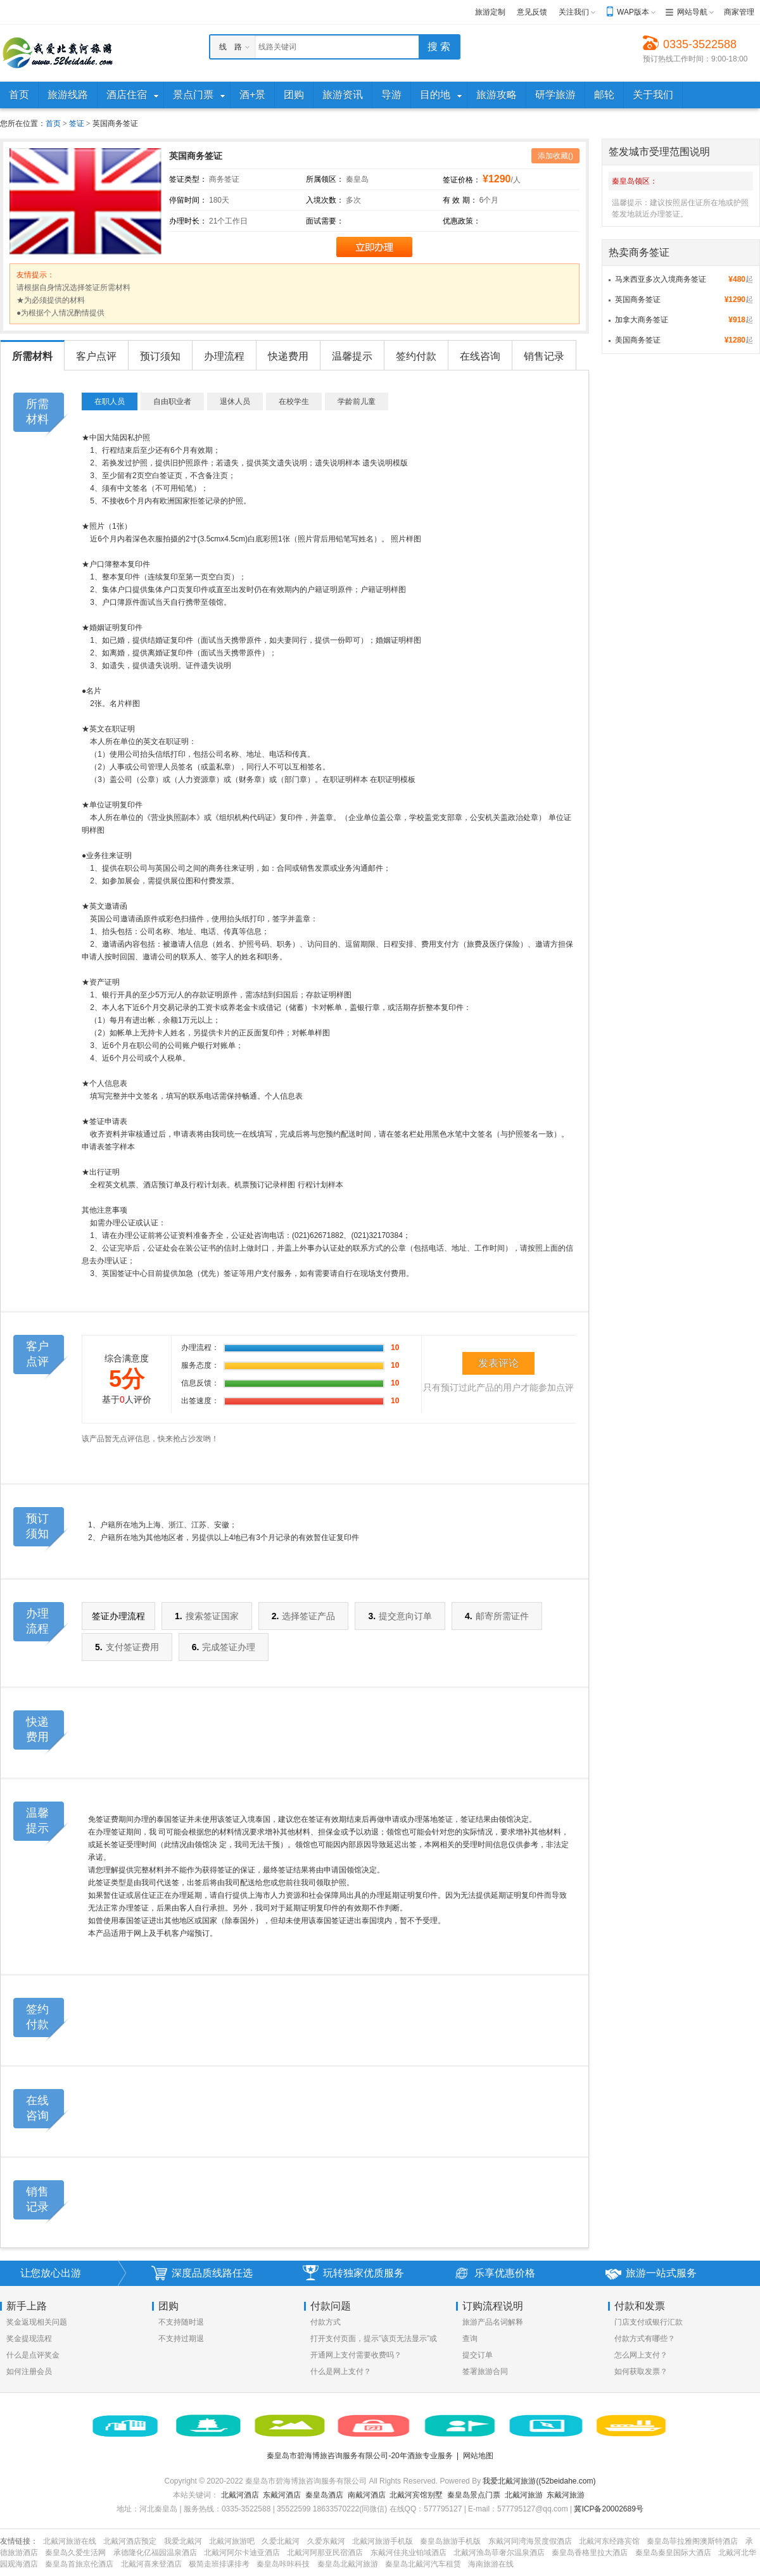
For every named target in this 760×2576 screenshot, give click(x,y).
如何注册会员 (29, 2371)
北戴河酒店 (240, 2495)
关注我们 (574, 12)
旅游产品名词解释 (492, 2322)
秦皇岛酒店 (324, 2495)
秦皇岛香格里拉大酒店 (590, 2552)
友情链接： (19, 2541)
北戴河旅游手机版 (382, 2541)
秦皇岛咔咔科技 (283, 2564)
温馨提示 (352, 356)
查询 (470, 2338)
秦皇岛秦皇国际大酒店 (673, 2552)
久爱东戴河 (326, 2541)
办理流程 (224, 356)
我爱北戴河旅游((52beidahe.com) (539, 2481)
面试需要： (325, 221)
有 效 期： (460, 200)
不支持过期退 (181, 2338)
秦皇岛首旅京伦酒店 (79, 2564)
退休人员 (235, 401)
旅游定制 (490, 12)
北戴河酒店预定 (129, 2541)
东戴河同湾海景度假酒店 (530, 2541)
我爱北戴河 (183, 2541)
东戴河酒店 (282, 2495)
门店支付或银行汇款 (648, 2322)
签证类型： (188, 179)
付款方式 (325, 2322)
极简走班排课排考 (219, 2564)
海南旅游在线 (491, 2564)
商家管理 (739, 12)
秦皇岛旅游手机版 (450, 2541)
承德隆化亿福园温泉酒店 (155, 2552)
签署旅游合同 (485, 2371)
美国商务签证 (638, 340)
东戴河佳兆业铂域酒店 (408, 2552)
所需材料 (32, 356)
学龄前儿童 (357, 401)
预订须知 (160, 356)
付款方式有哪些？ (644, 2338)
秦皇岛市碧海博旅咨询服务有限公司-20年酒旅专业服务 (359, 2455)
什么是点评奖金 (33, 2355)
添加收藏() (555, 155)
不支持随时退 (181, 2322)
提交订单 (477, 2355)
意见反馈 (532, 12)
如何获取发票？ (641, 2371)
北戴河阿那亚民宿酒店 (325, 2552)
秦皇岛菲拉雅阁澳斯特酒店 (692, 2541)
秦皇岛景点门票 (473, 2495)
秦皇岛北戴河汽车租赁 (423, 2564)
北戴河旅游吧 (232, 2541)
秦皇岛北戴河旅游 (347, 2564)
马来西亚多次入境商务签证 (660, 279)
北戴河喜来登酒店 (151, 2564)
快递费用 (288, 356)
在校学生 (294, 401)
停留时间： (188, 200)
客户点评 (96, 356)
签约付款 (416, 356)
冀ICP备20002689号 (608, 2508)
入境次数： (325, 200)
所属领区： (325, 179)
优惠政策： (462, 221)
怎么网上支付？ (641, 2355)
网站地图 (478, 2455)
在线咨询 (480, 356)
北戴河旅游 (524, 2495)
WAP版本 (633, 12)
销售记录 (544, 356)
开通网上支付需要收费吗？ (356, 2355)
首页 (53, 123)
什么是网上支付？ (340, 2371)
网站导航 (692, 12)
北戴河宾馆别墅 (416, 2495)
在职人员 (109, 401)
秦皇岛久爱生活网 (75, 2552)
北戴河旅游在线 (69, 2541)
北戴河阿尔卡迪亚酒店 (242, 2552)
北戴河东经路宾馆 (609, 2541)
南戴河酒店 (367, 2495)
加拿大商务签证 (641, 319)
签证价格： (462, 179)
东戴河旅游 (566, 2495)
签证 (76, 123)
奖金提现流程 (29, 2338)
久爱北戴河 (281, 2541)
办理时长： (188, 221)
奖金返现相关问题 (36, 2322)
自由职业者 (172, 401)
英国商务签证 (638, 299)
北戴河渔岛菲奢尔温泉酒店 (499, 2552)
